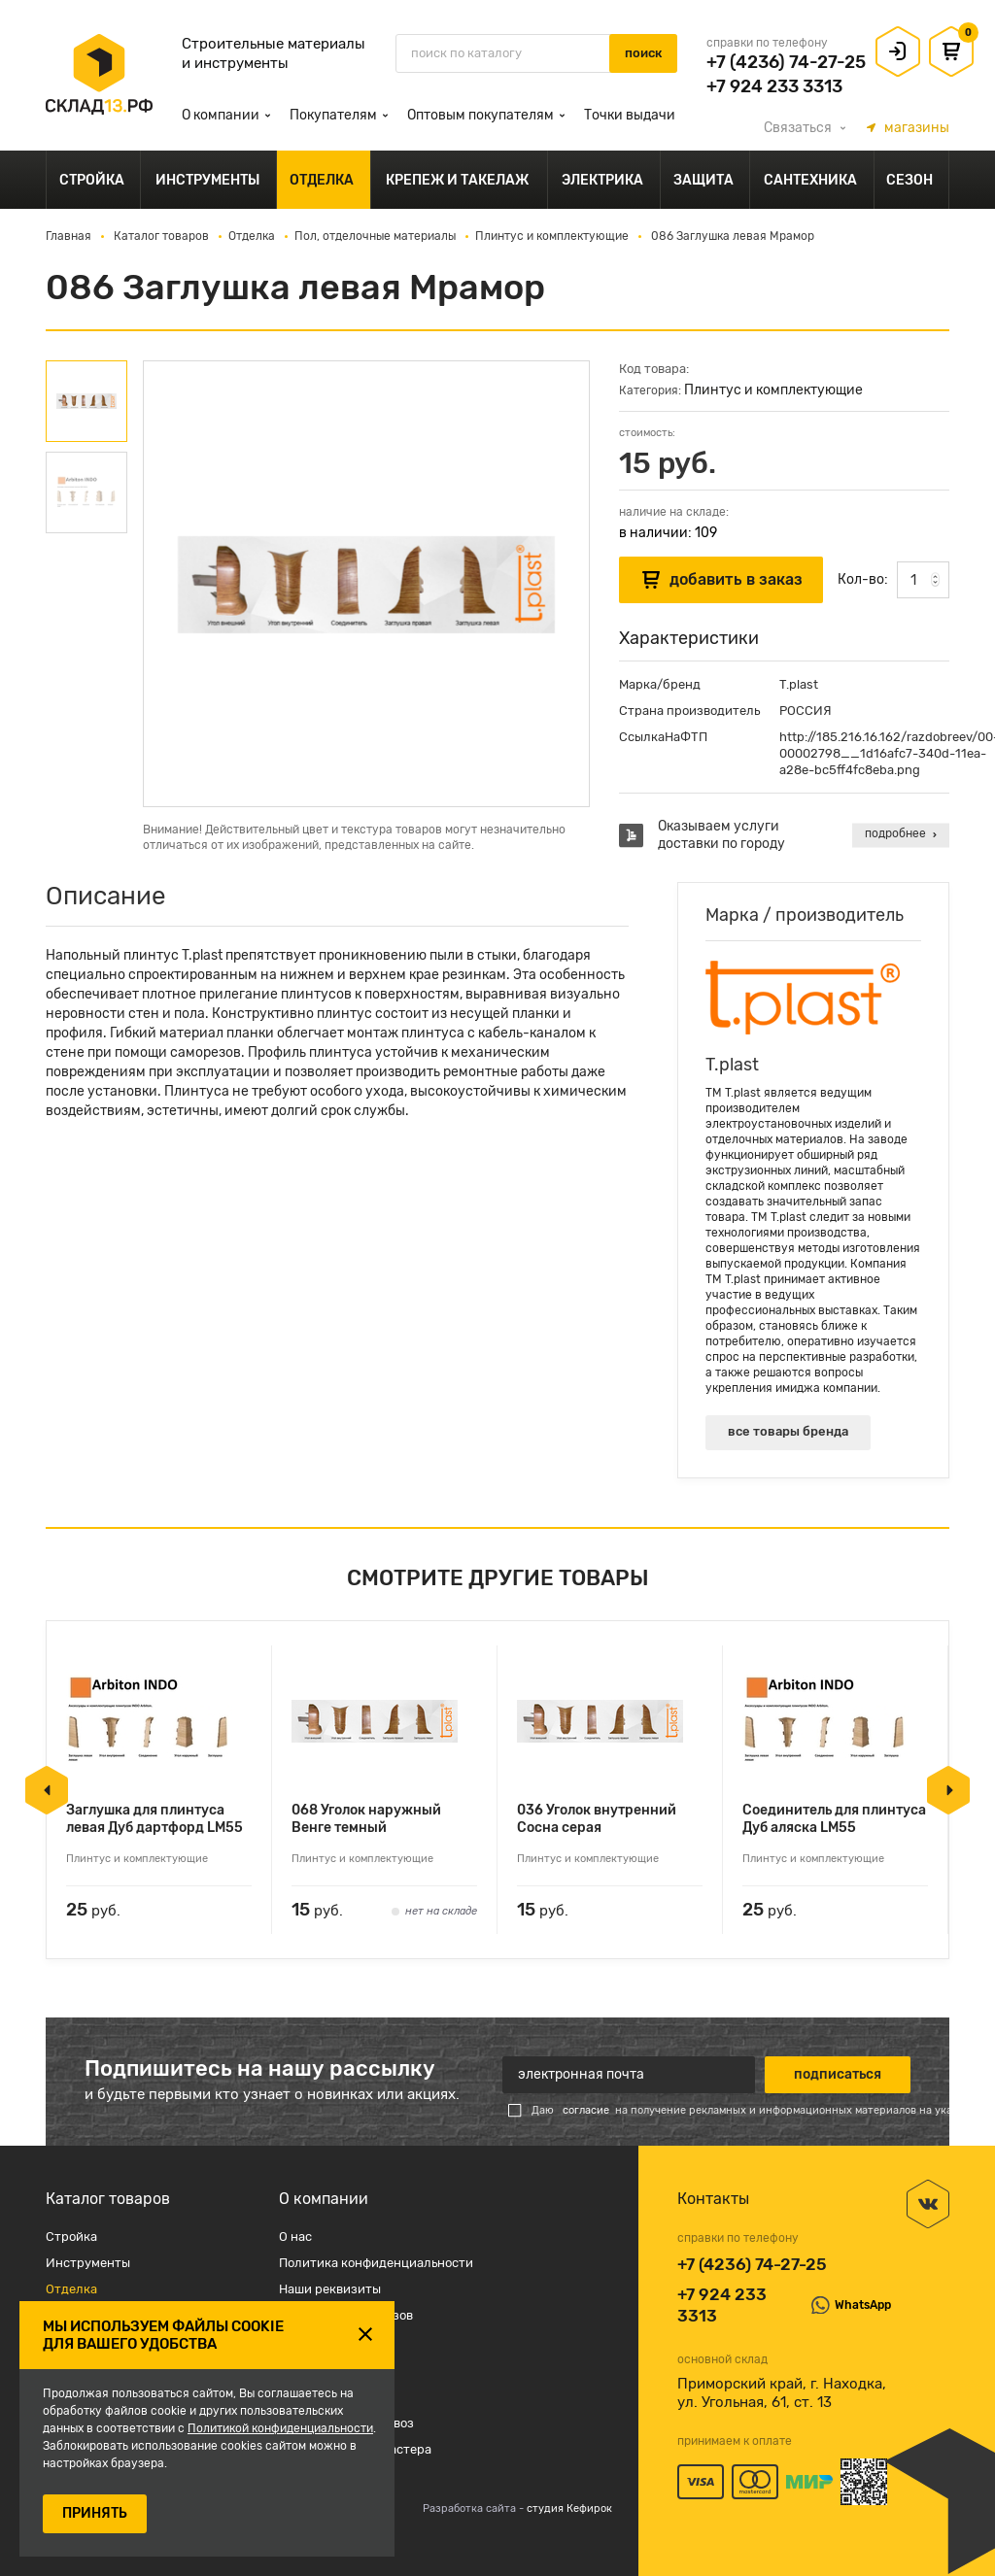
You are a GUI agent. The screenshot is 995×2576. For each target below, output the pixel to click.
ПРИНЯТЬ (94, 2513)
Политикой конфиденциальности (280, 2428)
